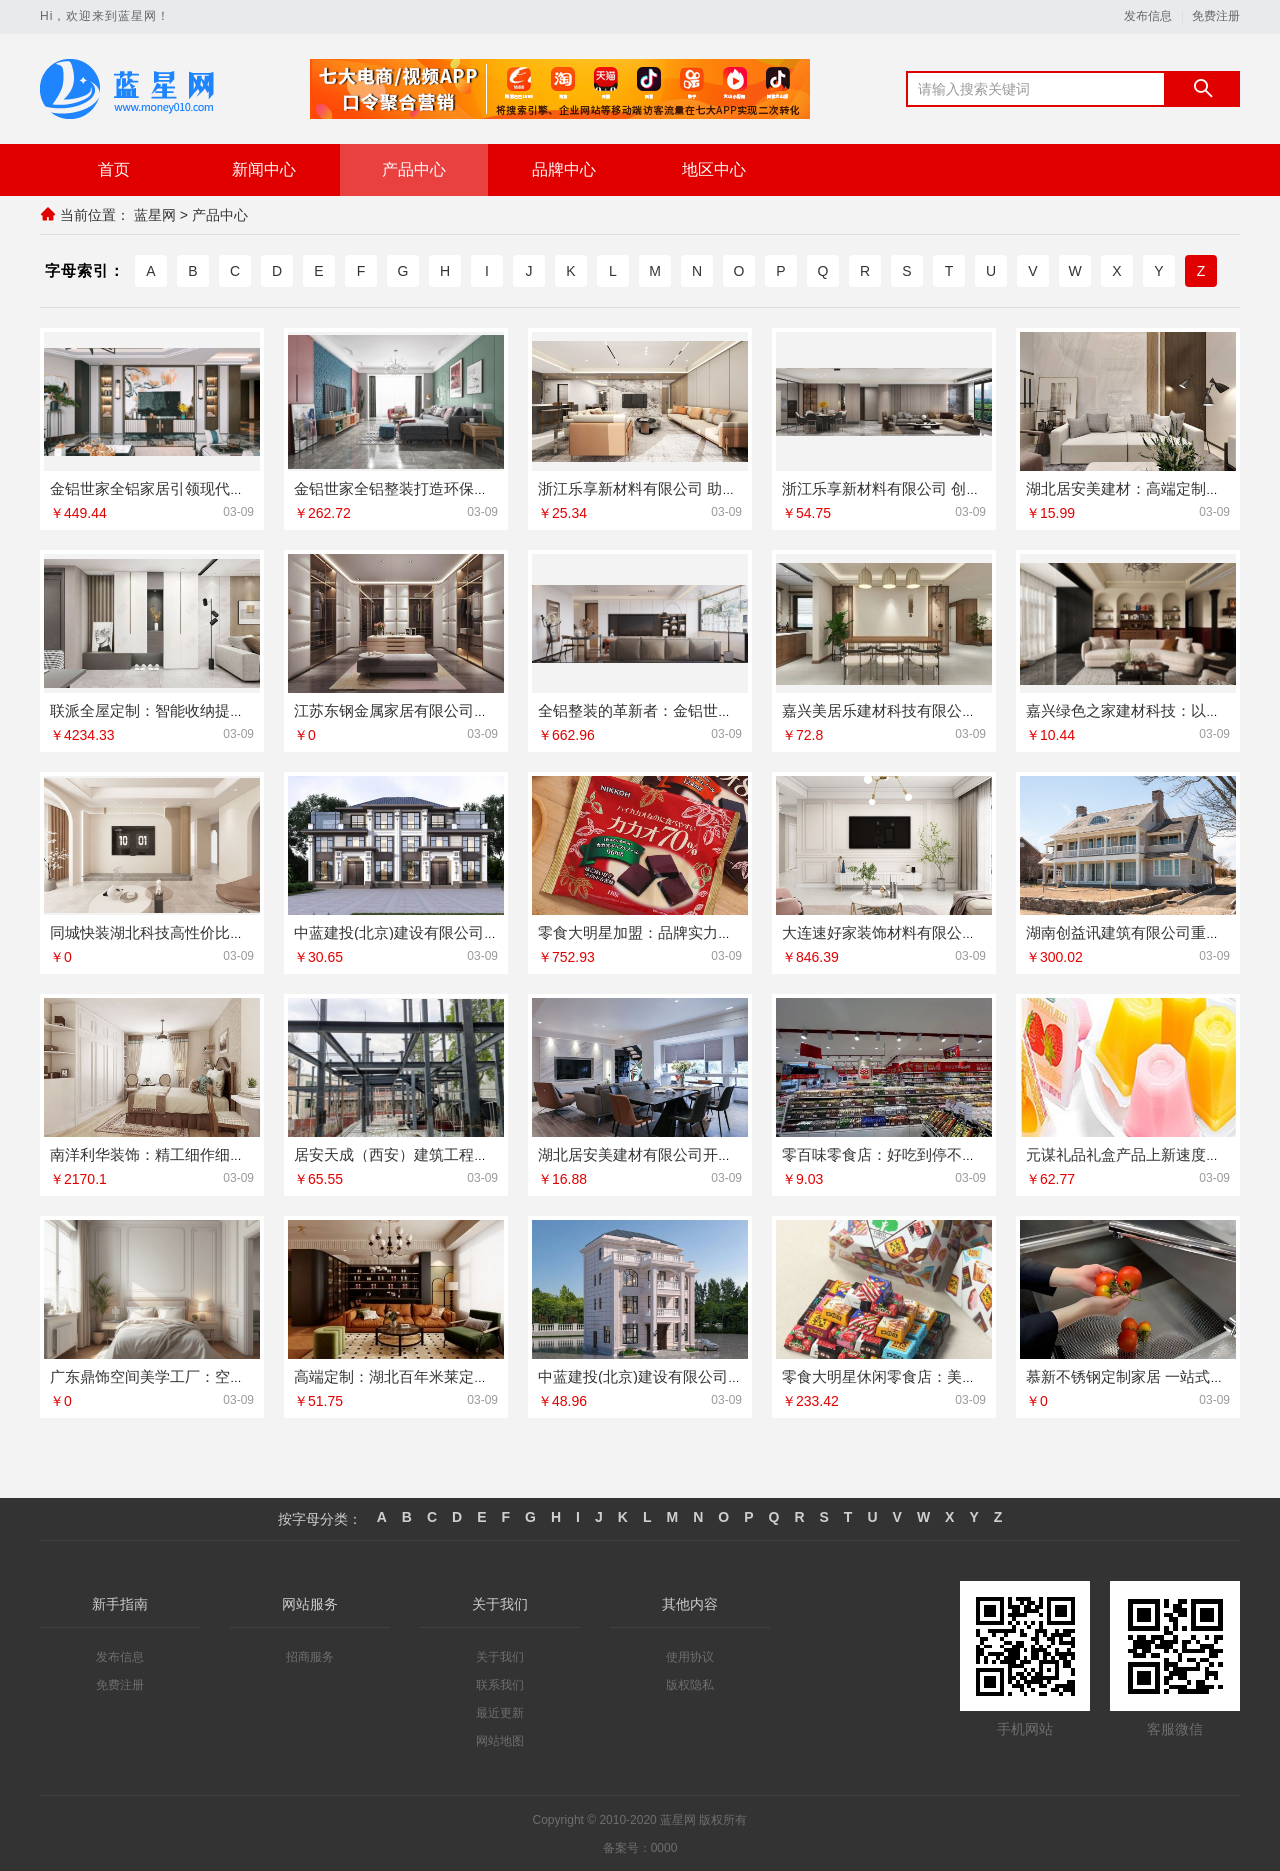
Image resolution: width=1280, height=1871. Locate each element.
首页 (114, 169)
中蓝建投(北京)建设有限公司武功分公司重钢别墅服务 (715, 1375)
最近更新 (500, 1712)
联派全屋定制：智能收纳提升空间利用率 (185, 709)
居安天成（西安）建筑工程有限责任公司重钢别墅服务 (474, 1153)
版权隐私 (690, 1684)
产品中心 (414, 169)
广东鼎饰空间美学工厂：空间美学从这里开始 (200, 1375)
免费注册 (1216, 16)
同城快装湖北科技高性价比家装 (155, 931)
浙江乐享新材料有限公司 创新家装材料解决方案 (941, 487)
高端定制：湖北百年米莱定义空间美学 (421, 1375)
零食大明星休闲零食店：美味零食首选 (909, 1375)
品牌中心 (564, 169)
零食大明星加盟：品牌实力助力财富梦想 (673, 931)
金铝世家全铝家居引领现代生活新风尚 (177, 487)
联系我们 (500, 1684)
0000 (664, 1847)
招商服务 (310, 1656)
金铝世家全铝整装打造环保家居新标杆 (421, 487)
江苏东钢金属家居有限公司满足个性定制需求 (444, 709)
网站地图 (500, 1740)
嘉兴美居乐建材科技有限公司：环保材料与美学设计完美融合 (984, 709)
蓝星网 (155, 215)
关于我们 (500, 1656)
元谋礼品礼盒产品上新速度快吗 (1131, 1153)
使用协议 (690, 1656)
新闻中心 (264, 169)
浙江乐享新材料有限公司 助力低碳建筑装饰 (682, 487)
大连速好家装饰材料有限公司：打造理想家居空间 (947, 931)
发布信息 (1148, 16)
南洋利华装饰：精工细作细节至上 (162, 1153)
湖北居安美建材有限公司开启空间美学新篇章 (688, 1153)
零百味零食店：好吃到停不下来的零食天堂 (924, 1153)
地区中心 (714, 169)
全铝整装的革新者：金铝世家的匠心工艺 (673, 709)
